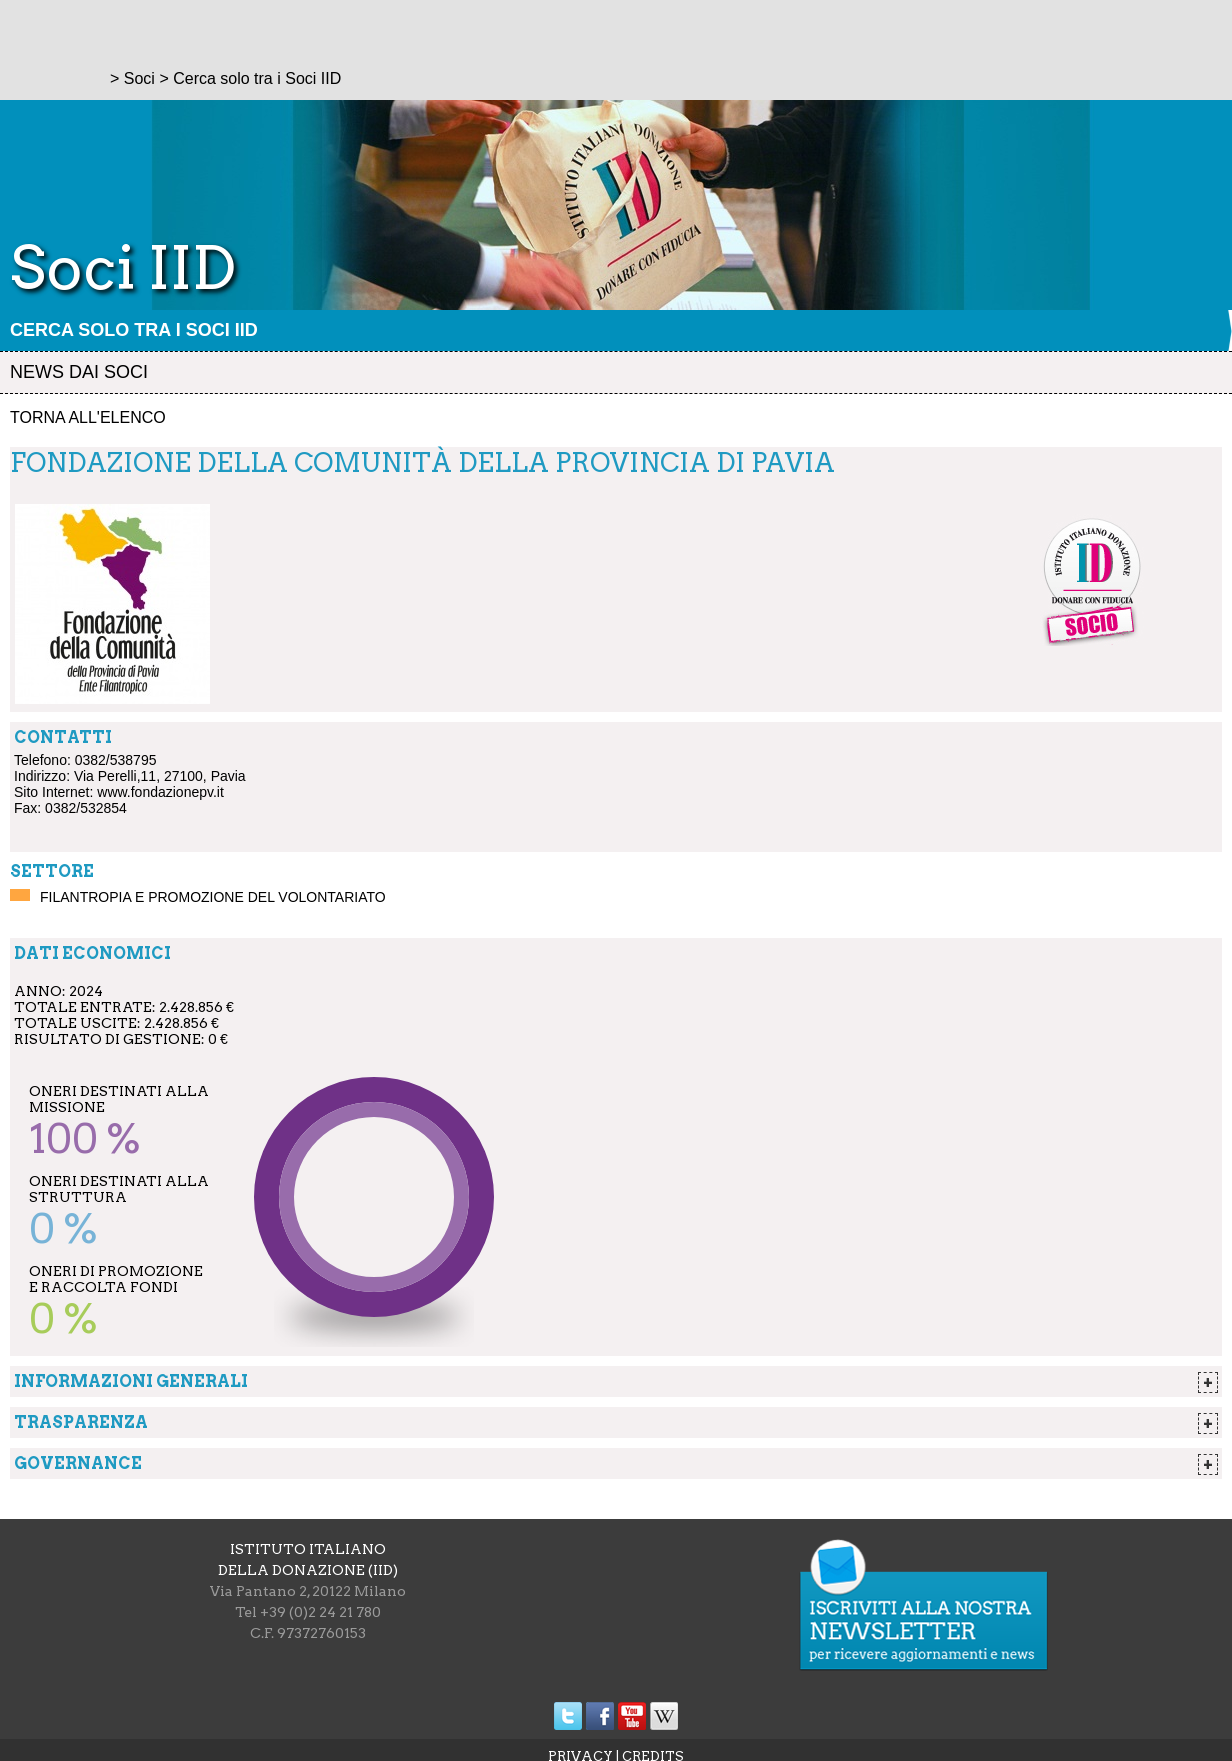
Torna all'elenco (88, 417)
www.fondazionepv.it (160, 792)
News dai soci (79, 372)
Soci (139, 78)
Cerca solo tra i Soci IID (134, 330)
